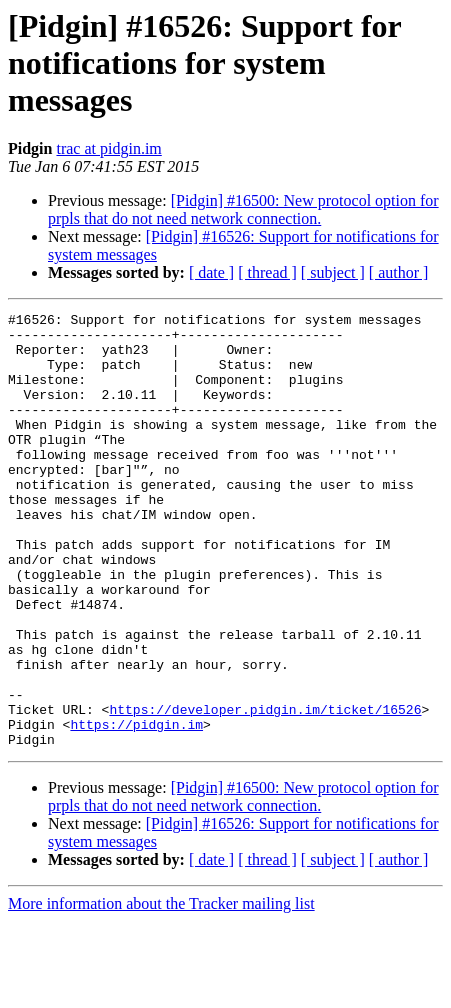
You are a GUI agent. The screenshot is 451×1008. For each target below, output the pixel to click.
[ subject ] (333, 272)
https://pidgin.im (136, 808)
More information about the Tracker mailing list (161, 990)
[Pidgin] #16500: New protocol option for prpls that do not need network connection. (243, 209)
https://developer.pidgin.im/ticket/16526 (265, 790)
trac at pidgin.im (108, 148)
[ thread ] (267, 272)
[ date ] (211, 272)
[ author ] (399, 272)
